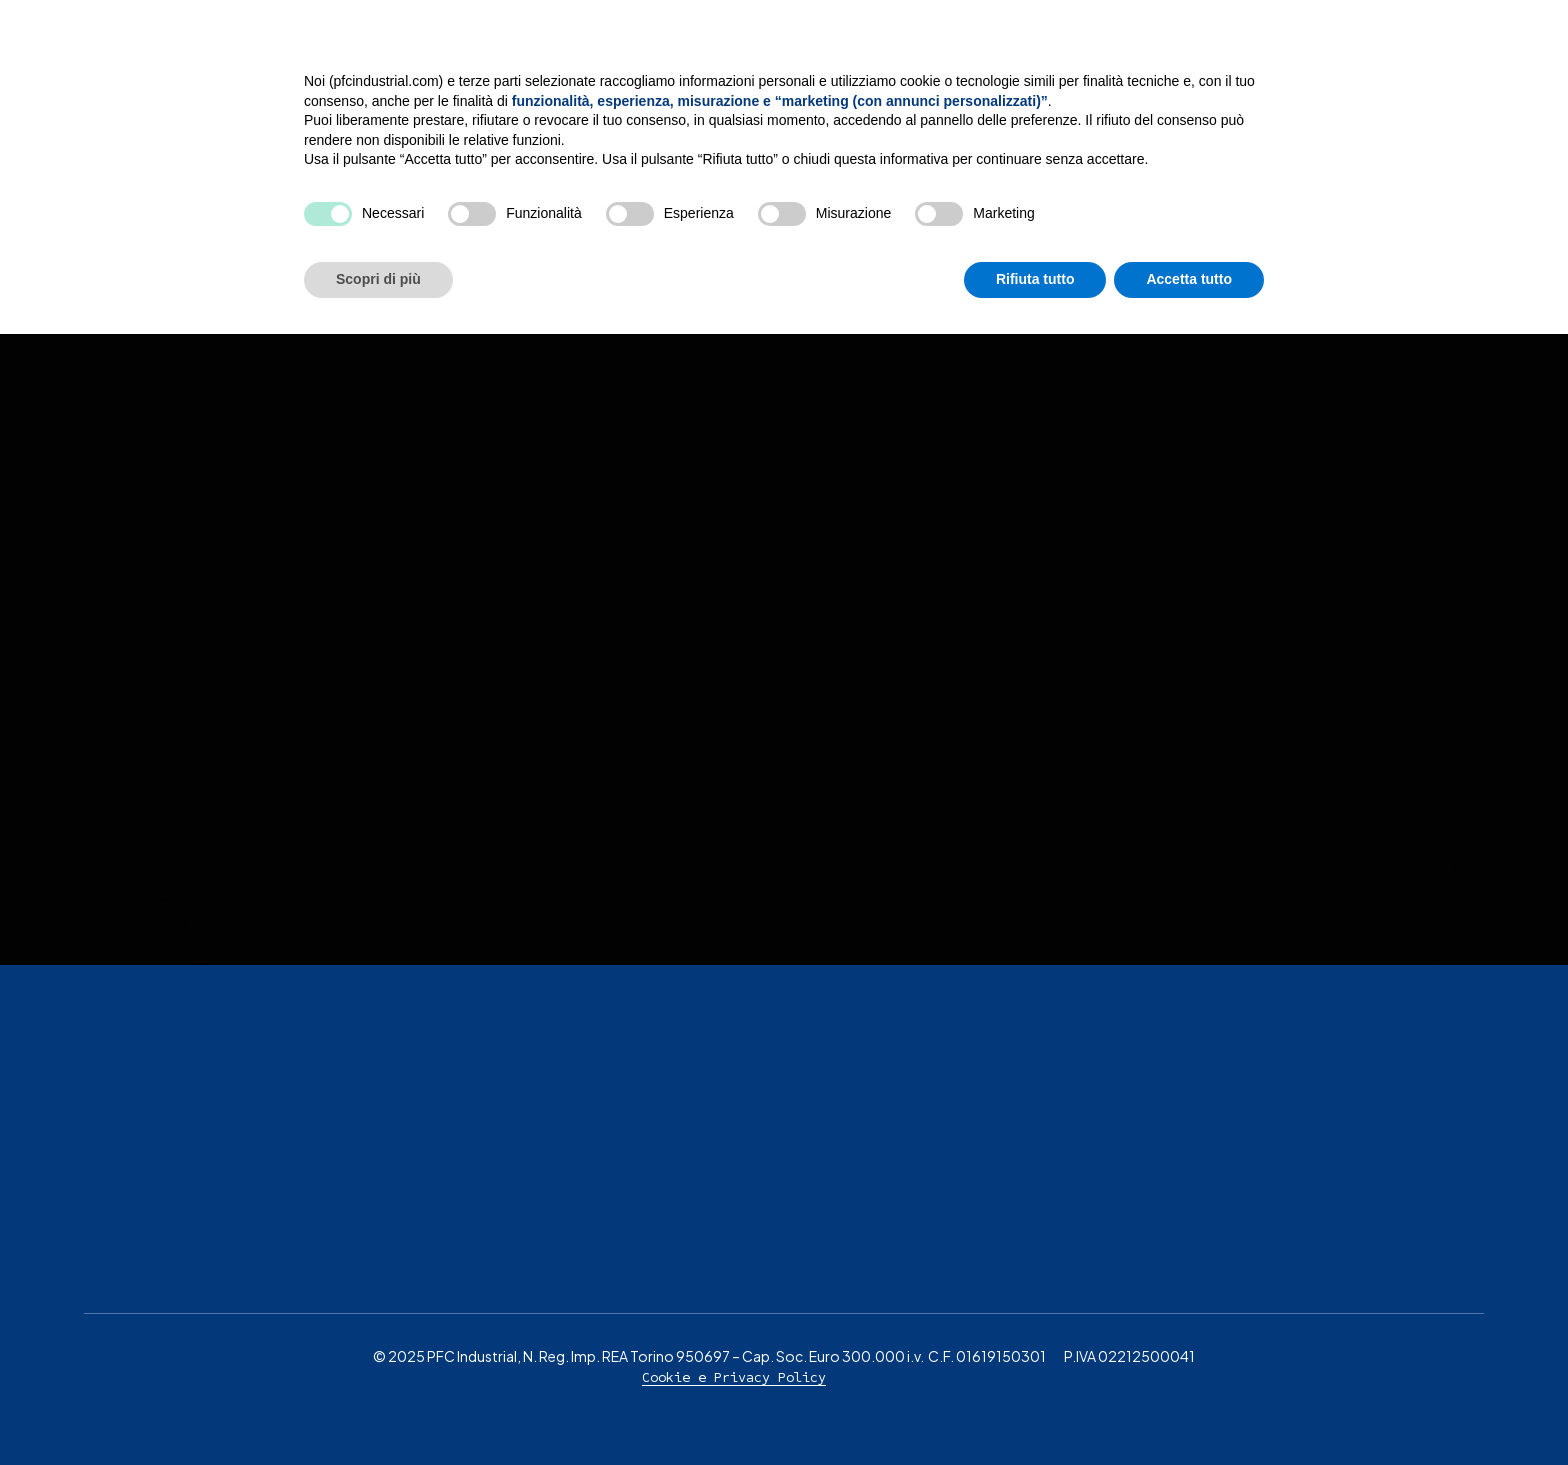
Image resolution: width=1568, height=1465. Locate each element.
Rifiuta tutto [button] (1035, 1410)
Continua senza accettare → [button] (1171, 1172)
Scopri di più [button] (378, 1410)
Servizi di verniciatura (741, 49)
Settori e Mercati (971, 49)
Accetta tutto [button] (1189, 1410)
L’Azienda (547, 49)
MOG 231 (1129, 49)
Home (439, 49)
